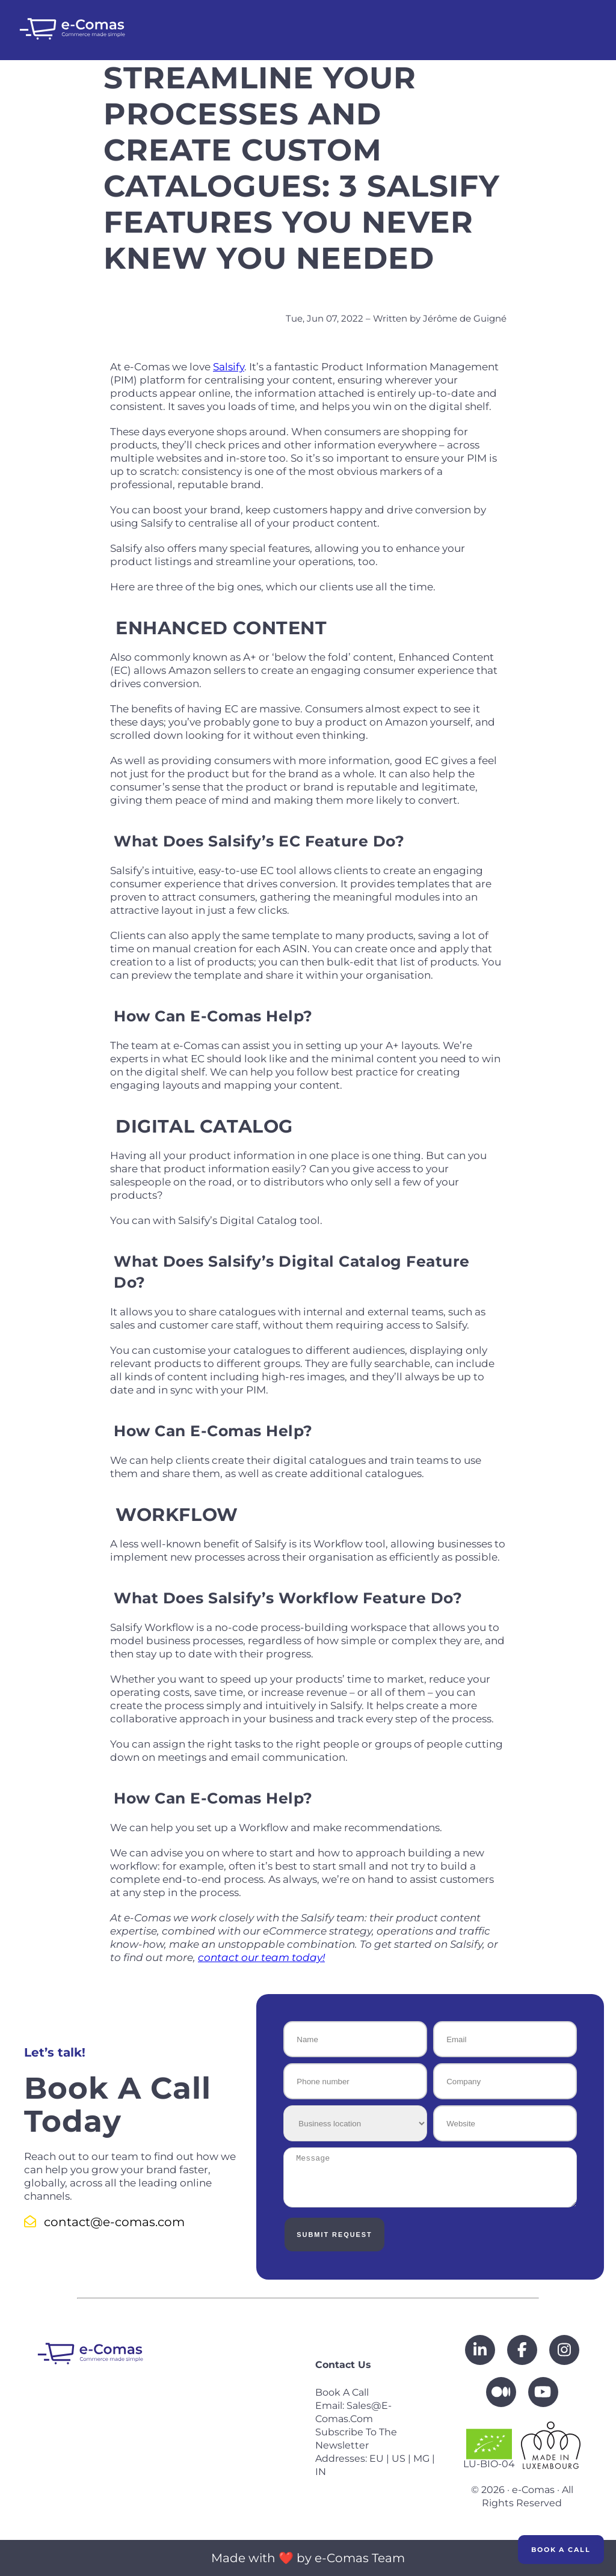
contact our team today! (261, 1957)
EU (376, 2458)
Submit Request (332, 2234)
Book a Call (561, 2549)
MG (421, 2458)
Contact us (343, 2364)
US (398, 2458)
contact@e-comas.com (104, 2222)
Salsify (228, 367)
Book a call (342, 2392)
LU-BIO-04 (489, 2449)
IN (320, 2471)
